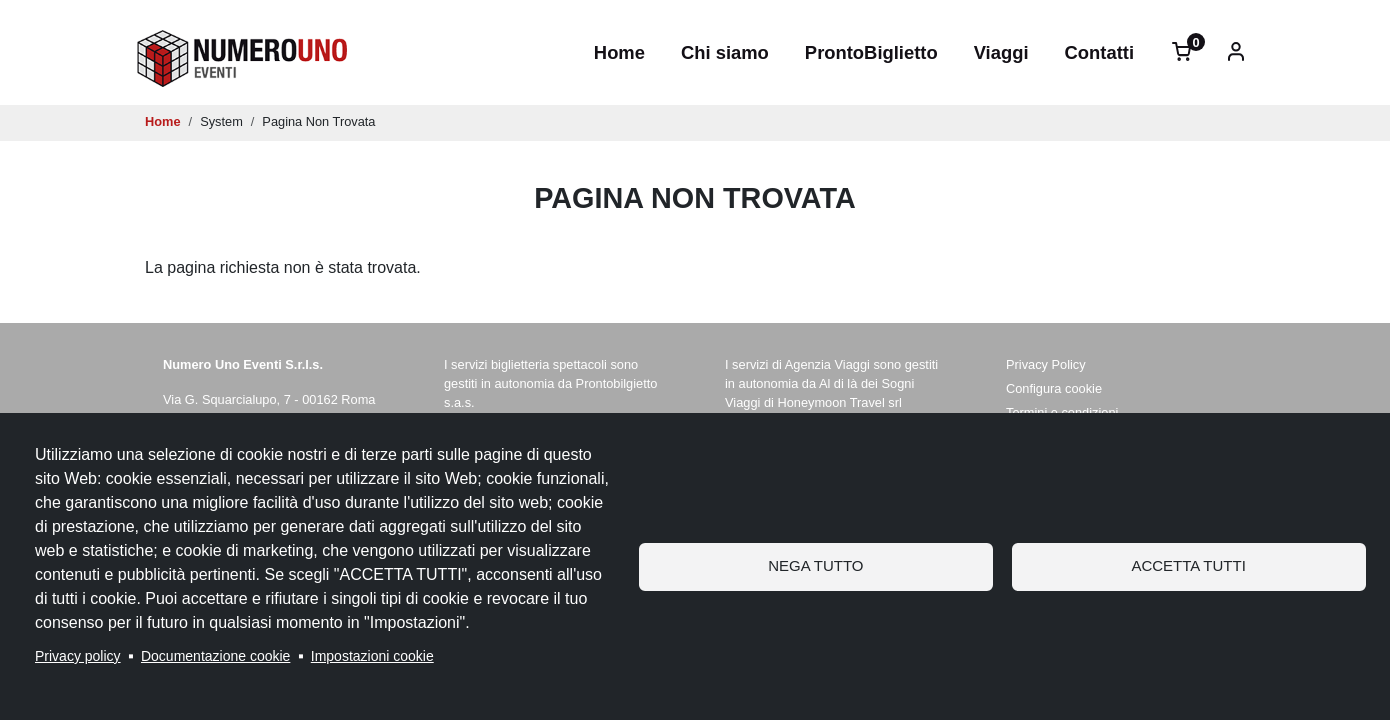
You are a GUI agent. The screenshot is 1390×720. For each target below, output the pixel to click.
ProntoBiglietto (871, 52)
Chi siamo (725, 52)
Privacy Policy (1046, 364)
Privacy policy (78, 656)
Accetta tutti (1188, 565)
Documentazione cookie (215, 656)
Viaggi (1001, 52)
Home (619, 52)
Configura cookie (1054, 388)
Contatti (1099, 52)
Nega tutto (815, 565)
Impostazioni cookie (372, 656)
